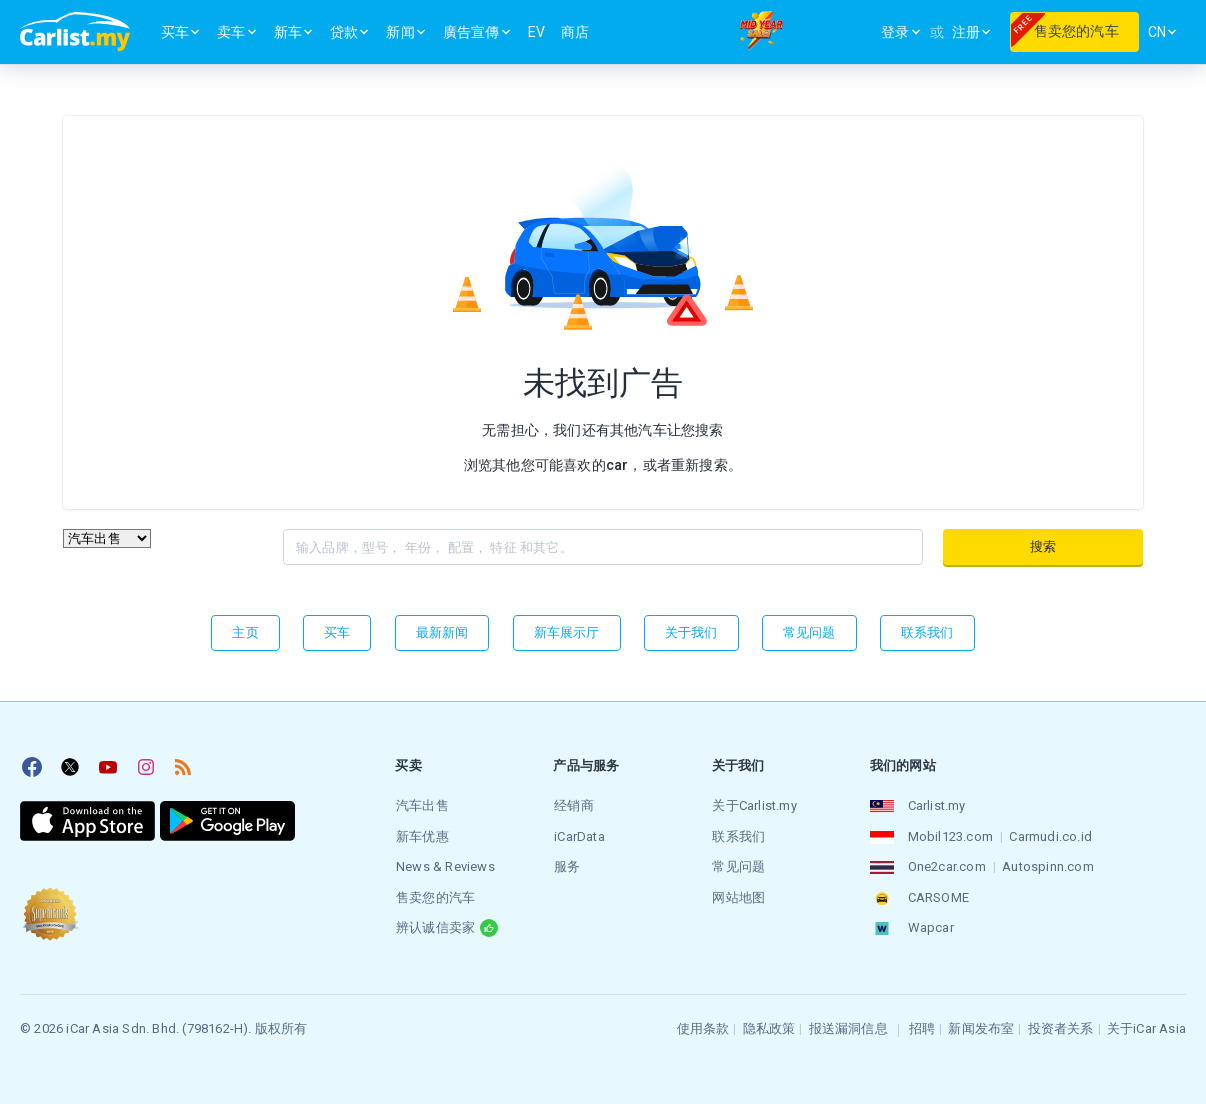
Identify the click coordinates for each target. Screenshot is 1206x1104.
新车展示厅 (567, 632)
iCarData (578, 835)
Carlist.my (936, 805)
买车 (337, 632)
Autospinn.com (1048, 865)
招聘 (922, 1025)
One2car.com (946, 865)
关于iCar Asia (1146, 1025)
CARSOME (937, 895)
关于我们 (691, 632)
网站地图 (738, 895)
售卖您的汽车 (434, 895)
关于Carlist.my (754, 805)
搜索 (1043, 546)
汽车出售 (421, 805)
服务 (566, 865)
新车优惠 (421, 835)
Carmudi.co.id (1050, 835)
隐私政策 (769, 1025)
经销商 (573, 805)
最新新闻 (442, 632)
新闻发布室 (981, 1025)
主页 (245, 632)
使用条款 (703, 1025)
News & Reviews (444, 865)
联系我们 (927, 632)
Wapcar (930, 925)
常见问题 (809, 632)
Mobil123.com (949, 835)
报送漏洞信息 (848, 1025)
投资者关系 (1061, 1025)
